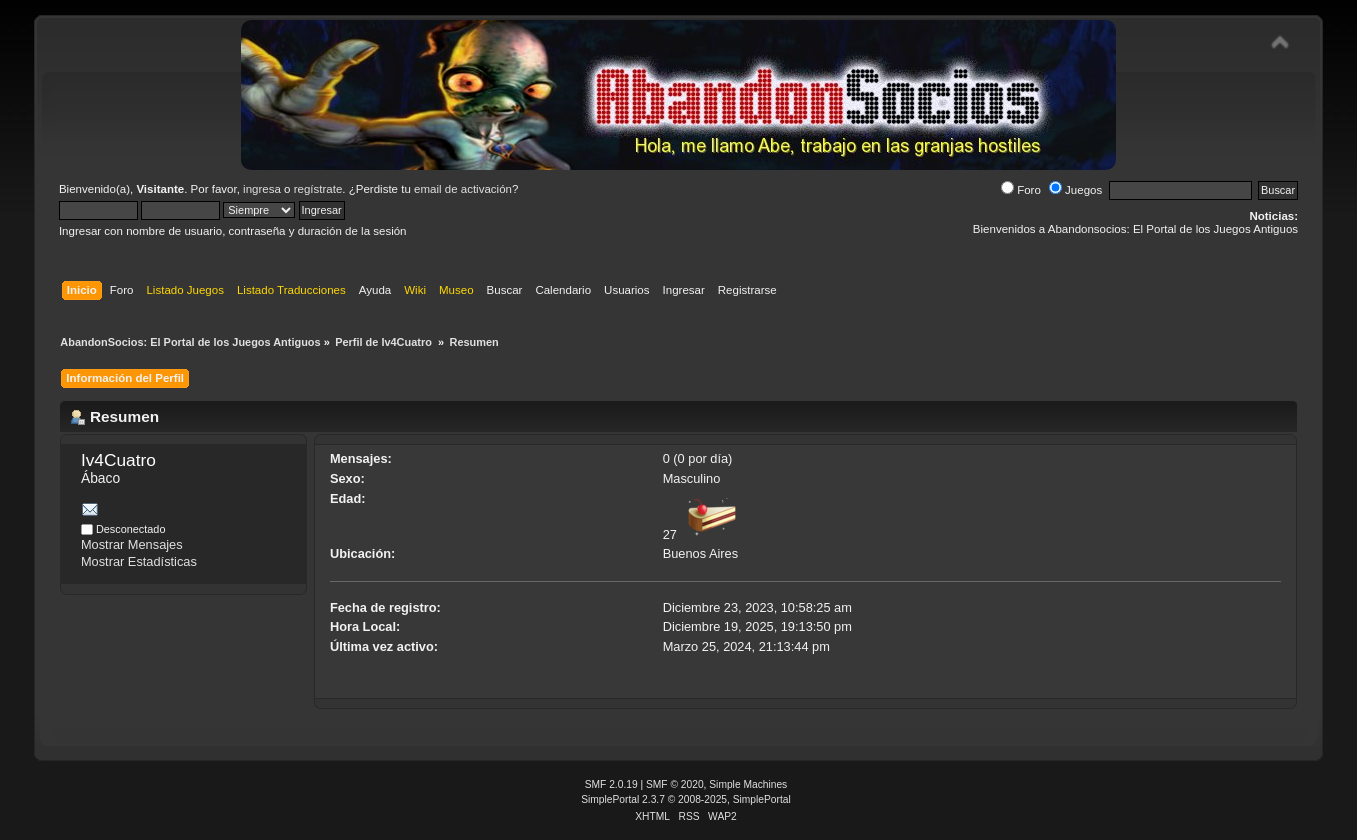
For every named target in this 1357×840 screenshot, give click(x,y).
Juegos (1075, 190)
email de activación (463, 189)
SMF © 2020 (675, 784)
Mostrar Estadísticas (139, 561)
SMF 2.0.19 (611, 784)
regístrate (318, 189)
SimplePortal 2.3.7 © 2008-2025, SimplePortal (686, 799)
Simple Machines (748, 784)
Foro (1021, 190)
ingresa (262, 189)
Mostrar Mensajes (132, 544)
